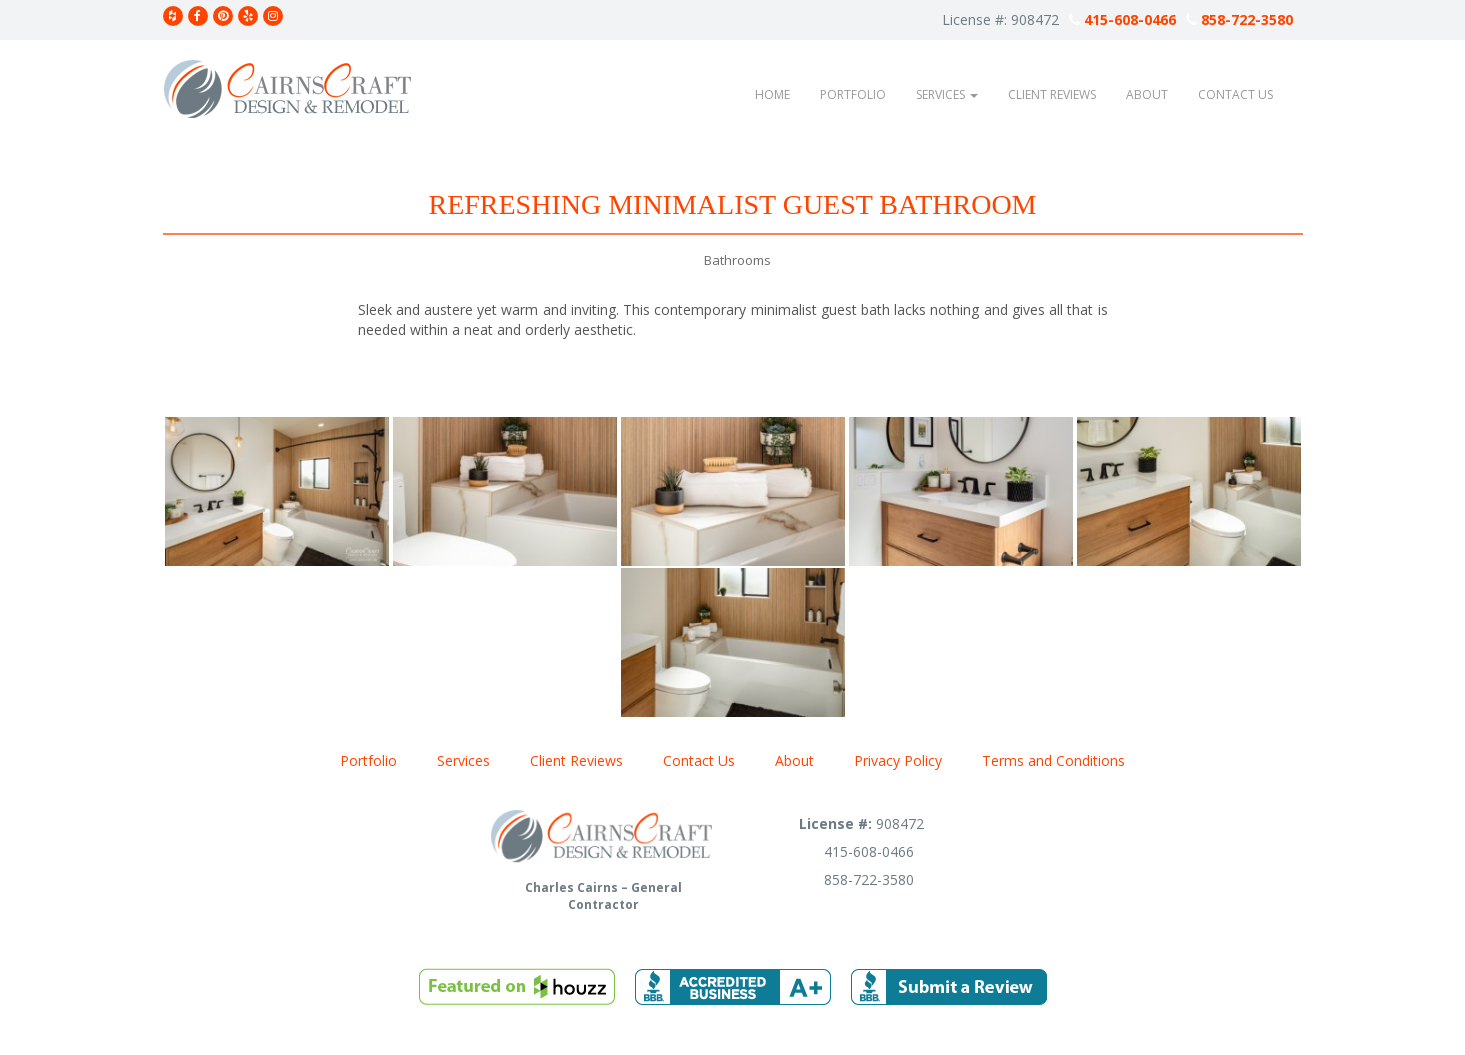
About (1147, 94)
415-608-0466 (1122, 19)
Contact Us (1235, 94)
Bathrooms (737, 260)
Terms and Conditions (1053, 760)
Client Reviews (1052, 94)
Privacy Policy (898, 760)
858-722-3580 (1239, 19)
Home (772, 94)
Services (947, 94)
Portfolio (853, 94)
